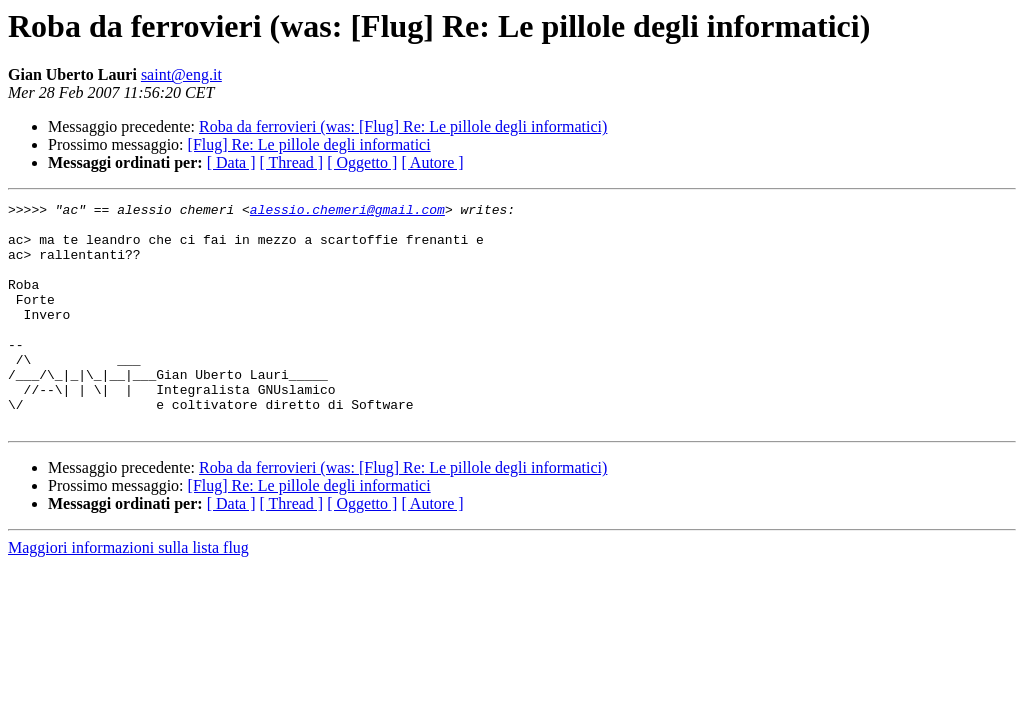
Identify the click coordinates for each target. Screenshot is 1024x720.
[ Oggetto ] (362, 162)
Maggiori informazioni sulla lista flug (128, 592)
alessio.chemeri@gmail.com (347, 212)
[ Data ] (231, 162)
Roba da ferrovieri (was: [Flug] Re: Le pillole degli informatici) (403, 126)
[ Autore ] (432, 162)
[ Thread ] (292, 162)
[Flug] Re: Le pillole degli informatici (309, 144)
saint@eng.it (181, 74)
